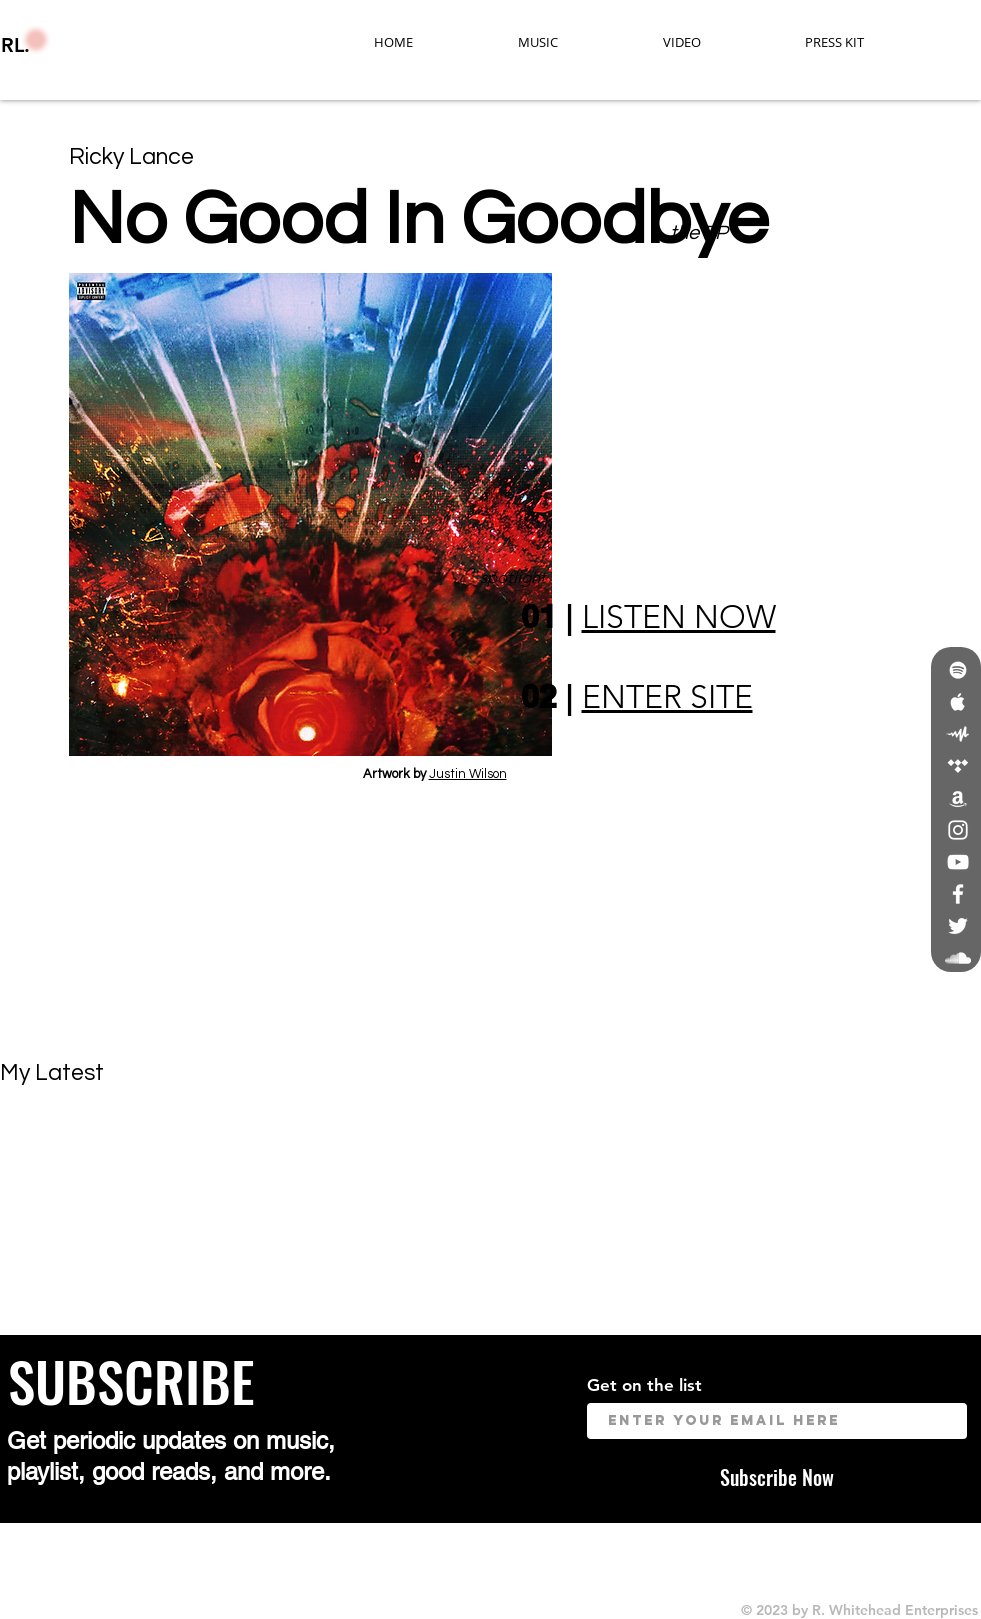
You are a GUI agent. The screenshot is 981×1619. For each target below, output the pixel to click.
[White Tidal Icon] (958, 766)
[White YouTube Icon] (958, 862)
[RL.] (103, 45)
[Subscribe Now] (777, 1476)
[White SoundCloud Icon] (958, 958)
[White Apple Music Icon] (958, 702)
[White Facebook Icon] (958, 894)
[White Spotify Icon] (958, 670)
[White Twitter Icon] (958, 926)
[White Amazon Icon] (958, 798)
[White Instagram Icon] (958, 830)
